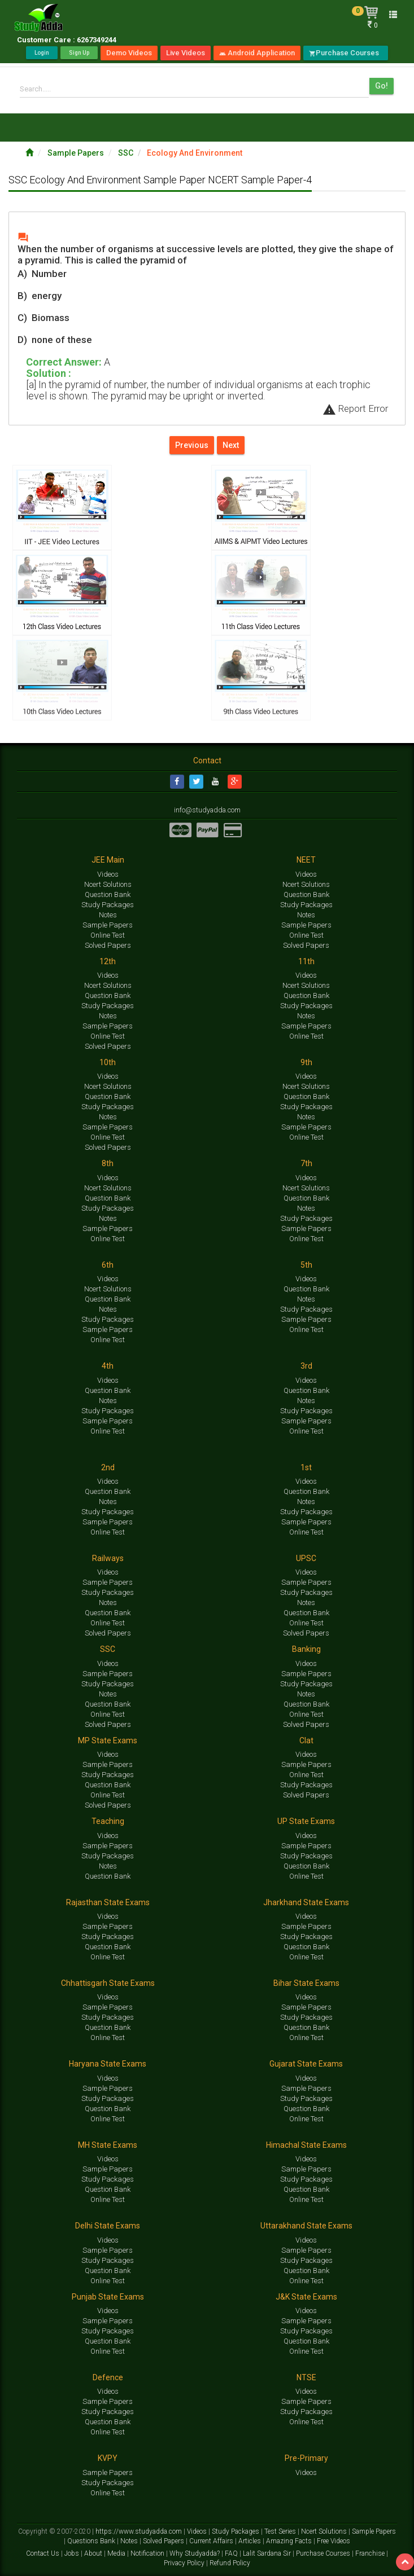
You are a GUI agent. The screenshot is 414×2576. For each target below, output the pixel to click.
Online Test (107, 934)
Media (117, 2553)
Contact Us (43, 2553)
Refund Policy (230, 2562)
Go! (381, 85)
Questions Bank (92, 2540)
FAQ (232, 2553)
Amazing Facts (289, 2540)
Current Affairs (212, 2540)
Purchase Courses (345, 53)
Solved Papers (108, 944)
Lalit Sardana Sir (268, 2553)
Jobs (72, 2553)
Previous (191, 445)
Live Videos (185, 53)
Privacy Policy (185, 2562)
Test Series (281, 2531)
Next (231, 445)
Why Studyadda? (195, 2553)
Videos (108, 873)
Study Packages (107, 904)
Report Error (355, 408)
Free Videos (333, 2540)
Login (41, 53)
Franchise (370, 2553)
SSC (126, 152)
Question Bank (107, 894)
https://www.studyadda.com (139, 2531)
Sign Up (79, 53)
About (94, 2553)
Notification (148, 2553)
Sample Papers (76, 152)
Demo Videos (129, 53)
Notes (108, 914)
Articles (250, 2540)
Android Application (257, 53)
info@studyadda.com (207, 810)
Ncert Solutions (108, 884)
